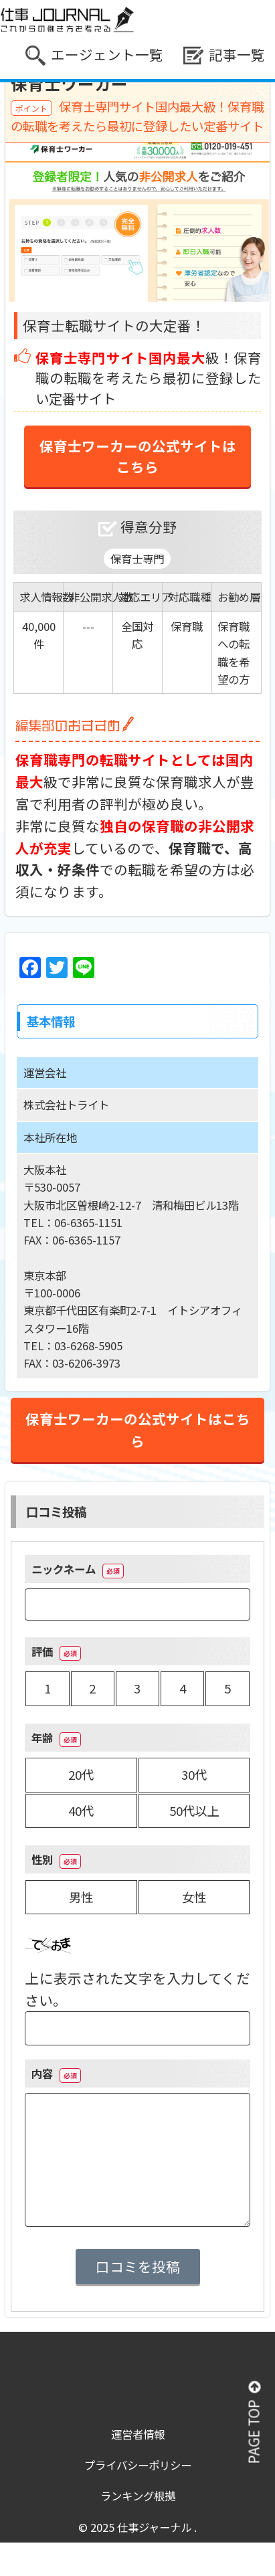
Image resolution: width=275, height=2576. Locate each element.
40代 (81, 1810)
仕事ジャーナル (155, 2527)
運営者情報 (138, 2434)
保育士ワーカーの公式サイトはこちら (137, 456)
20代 (81, 1774)
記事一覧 (224, 55)
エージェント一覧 (94, 55)
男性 (81, 1897)
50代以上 (194, 1810)
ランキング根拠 (137, 2496)
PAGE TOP (254, 2422)
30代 (194, 1774)
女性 (194, 1897)
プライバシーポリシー (137, 2465)
